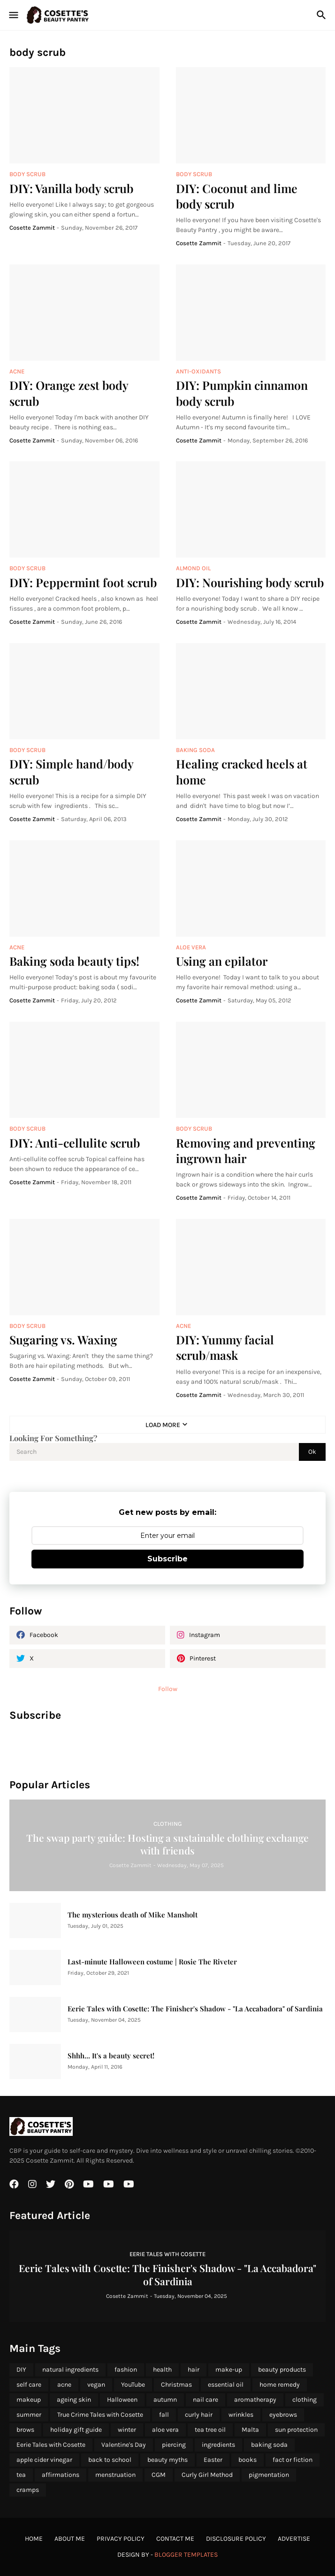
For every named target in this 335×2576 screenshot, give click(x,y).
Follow (167, 1689)
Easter (213, 2460)
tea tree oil (210, 2430)
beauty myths (167, 2460)
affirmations (60, 2475)
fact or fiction (292, 2460)
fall (164, 2415)
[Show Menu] (13, 15)
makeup (28, 2400)
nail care (205, 2400)
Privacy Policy (121, 2539)
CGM (159, 2475)
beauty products (282, 2370)
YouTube (133, 2385)
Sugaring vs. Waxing (63, 1339)
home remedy (279, 2385)
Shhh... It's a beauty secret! (111, 2055)
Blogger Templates (186, 2555)
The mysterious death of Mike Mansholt (133, 1914)
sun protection (296, 2430)
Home (34, 2539)
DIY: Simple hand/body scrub (71, 771)
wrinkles (240, 2415)
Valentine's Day (123, 2445)
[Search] (322, 15)
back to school (109, 2460)
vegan (96, 2385)
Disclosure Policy (236, 2539)
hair (193, 2370)
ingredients (218, 2445)
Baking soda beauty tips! (74, 961)
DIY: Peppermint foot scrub (83, 582)
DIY (21, 2370)
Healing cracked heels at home (241, 771)
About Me (69, 2539)
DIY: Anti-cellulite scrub (74, 1142)
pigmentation (269, 2475)
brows (25, 2430)
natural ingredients (70, 2370)
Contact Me (175, 2539)
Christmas (176, 2385)
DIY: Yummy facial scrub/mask (225, 1347)
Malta (250, 2430)
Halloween (122, 2400)
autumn (165, 2400)
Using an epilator (221, 961)
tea (21, 2475)
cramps (27, 2490)
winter (127, 2430)
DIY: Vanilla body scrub (71, 188)
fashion (125, 2370)
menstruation (115, 2475)
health (162, 2370)
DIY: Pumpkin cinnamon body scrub (242, 392)
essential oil (226, 2385)
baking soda (269, 2445)
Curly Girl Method (207, 2475)
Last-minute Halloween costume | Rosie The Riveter (152, 1961)
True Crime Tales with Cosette (100, 2415)
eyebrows (283, 2415)
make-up (228, 2370)
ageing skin (74, 2400)
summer (28, 2415)
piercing (174, 2445)
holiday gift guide (76, 2430)
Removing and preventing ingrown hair (245, 1150)
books (247, 2460)
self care (28, 2385)
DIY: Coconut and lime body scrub (236, 195)
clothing (304, 2400)
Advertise (294, 2539)
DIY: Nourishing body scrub (250, 582)
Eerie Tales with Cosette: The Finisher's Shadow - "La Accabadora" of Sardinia (195, 2008)
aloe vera (165, 2430)
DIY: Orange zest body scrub (68, 392)
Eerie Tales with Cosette (50, 2445)
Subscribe (167, 1558)
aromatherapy (255, 2400)
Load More (162, 1425)
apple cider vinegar (44, 2460)
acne (64, 2385)
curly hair (199, 2415)
